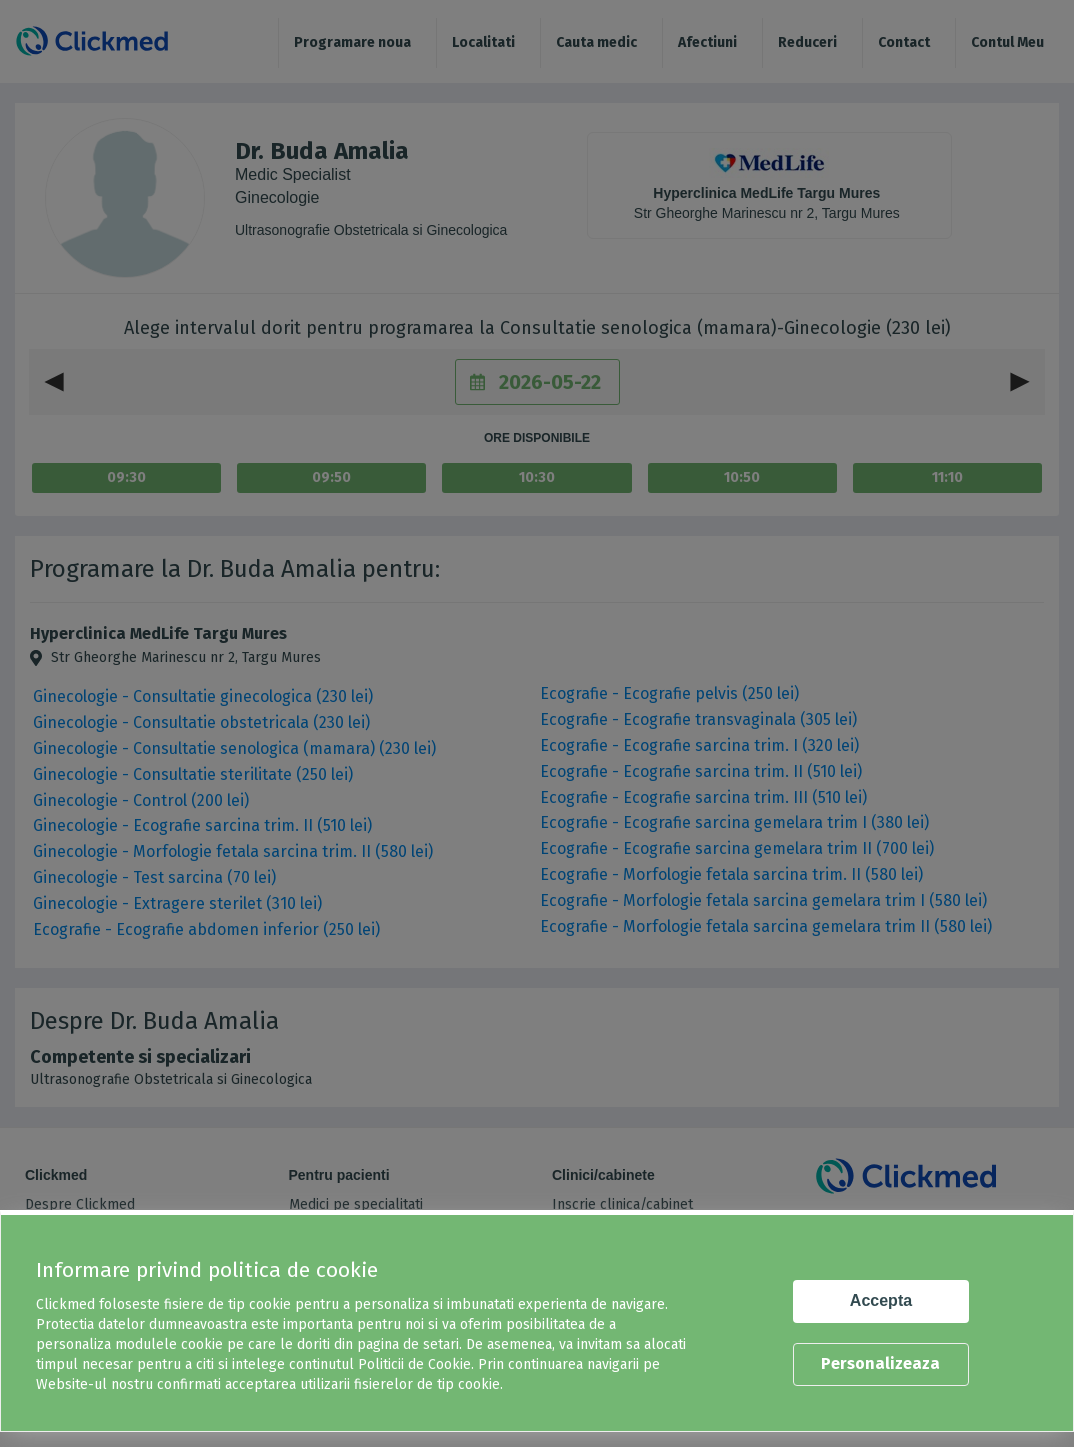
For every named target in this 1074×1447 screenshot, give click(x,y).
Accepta (881, 1300)
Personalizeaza (880, 1363)
